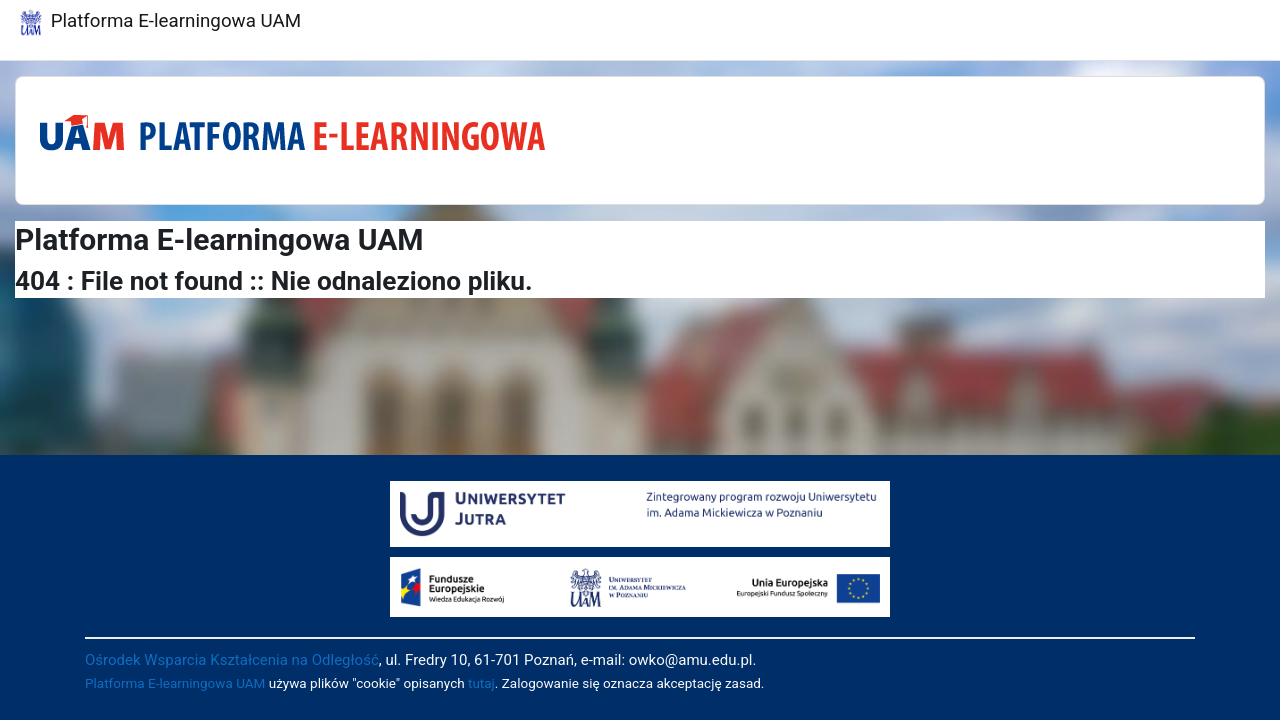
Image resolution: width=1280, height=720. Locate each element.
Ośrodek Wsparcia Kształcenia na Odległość (232, 660)
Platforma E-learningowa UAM (175, 683)
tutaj (481, 683)
